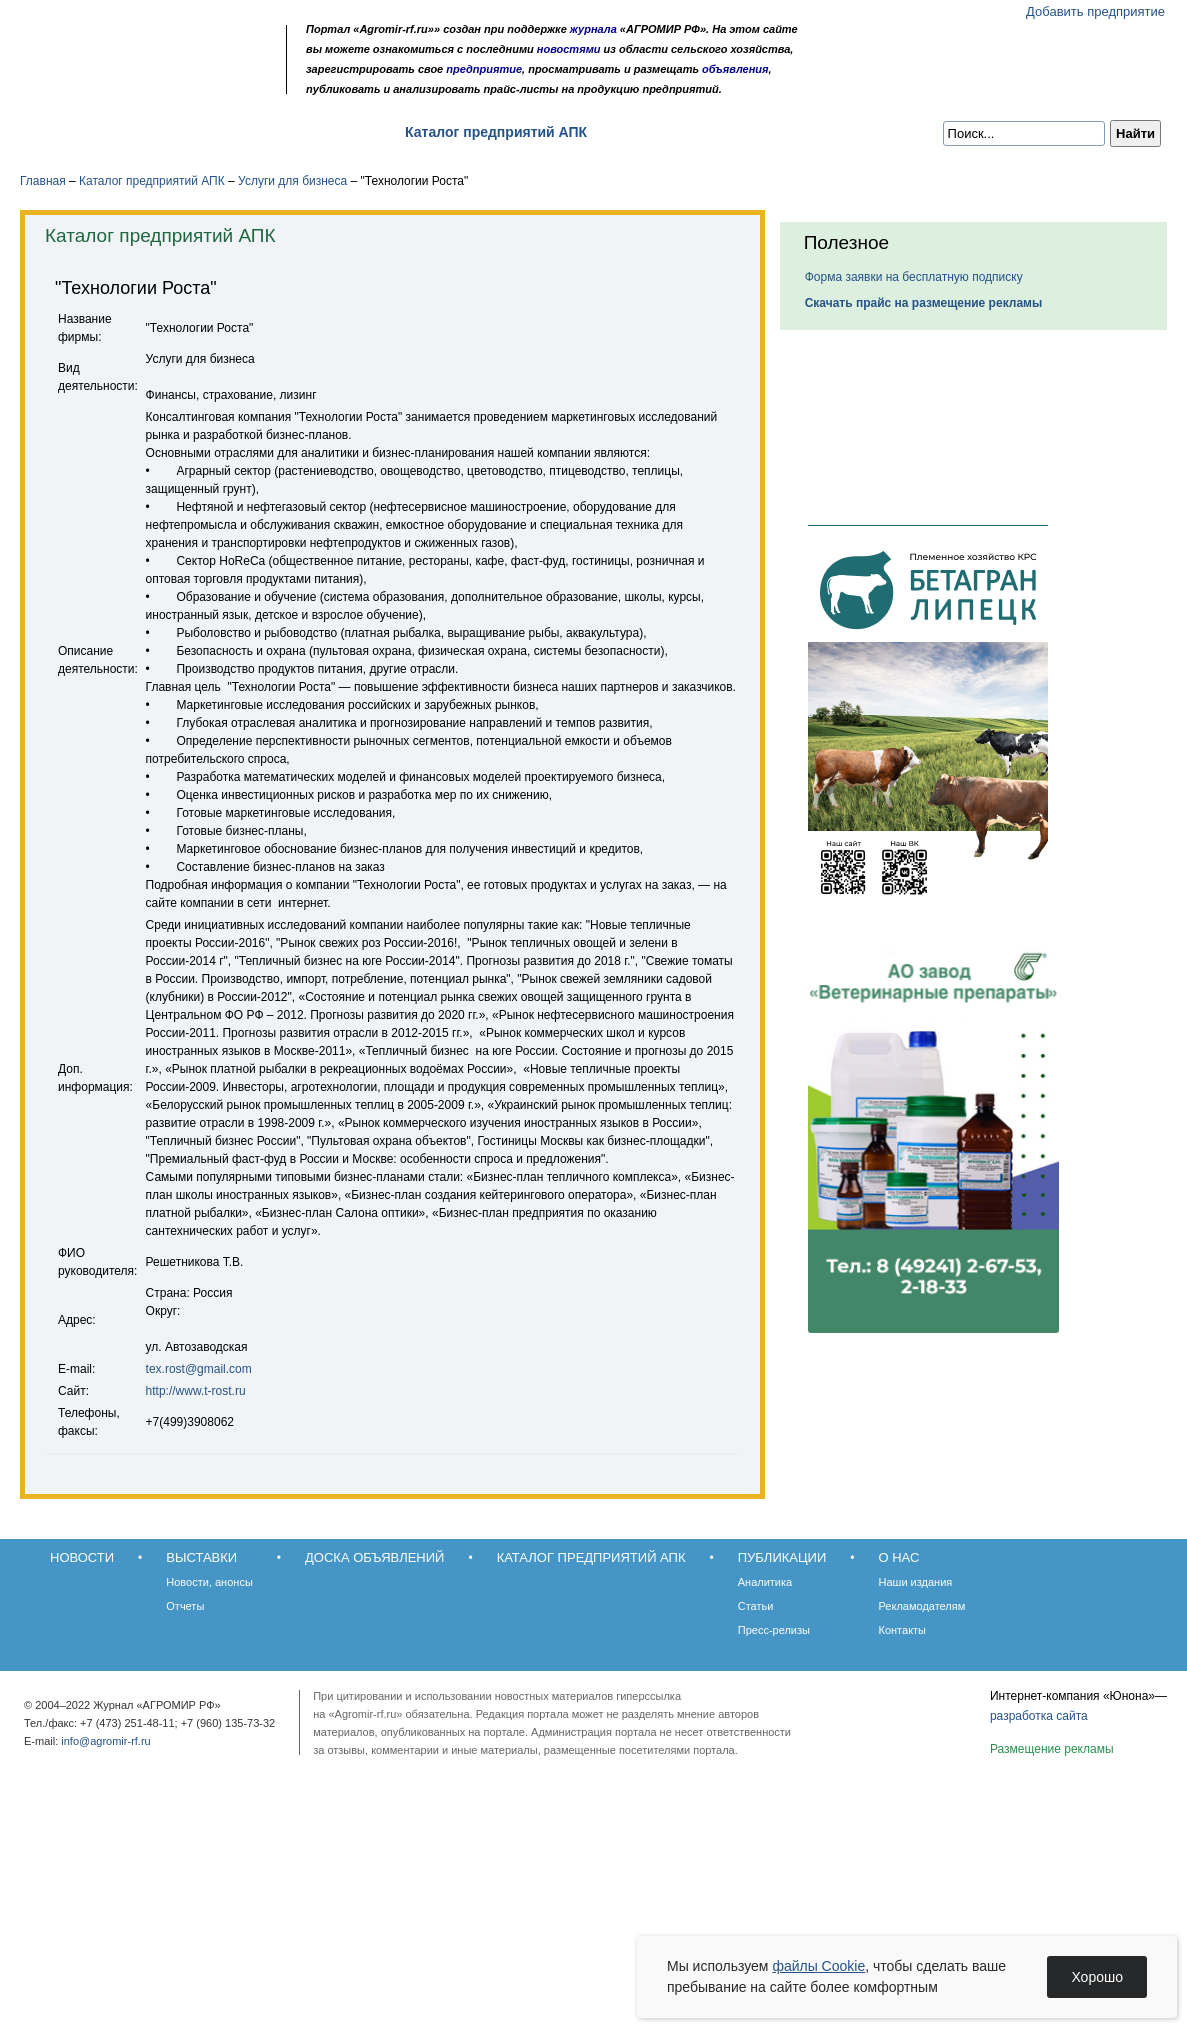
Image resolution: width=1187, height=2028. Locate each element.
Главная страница (112, 82)
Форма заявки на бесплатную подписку (914, 277)
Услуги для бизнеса (292, 181)
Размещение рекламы (1052, 1749)
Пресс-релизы (774, 1630)
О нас (760, 132)
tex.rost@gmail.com (199, 1369)
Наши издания (916, 1582)
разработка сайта (1039, 1716)
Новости (71, 132)
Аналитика (765, 1582)
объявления (735, 69)
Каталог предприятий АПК (496, 132)
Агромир (148, 46)
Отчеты (185, 1606)
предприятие (484, 69)
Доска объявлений (304, 132)
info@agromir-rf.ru (105, 1741)
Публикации (664, 132)
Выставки (170, 132)
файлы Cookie (818, 1966)
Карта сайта (166, 82)
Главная (43, 181)
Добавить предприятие (1095, 11)
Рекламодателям (922, 1606)
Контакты (903, 1630)
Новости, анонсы (209, 1582)
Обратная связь (139, 82)
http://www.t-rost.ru (196, 1391)
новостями (569, 49)
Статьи (756, 1606)
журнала (593, 29)
